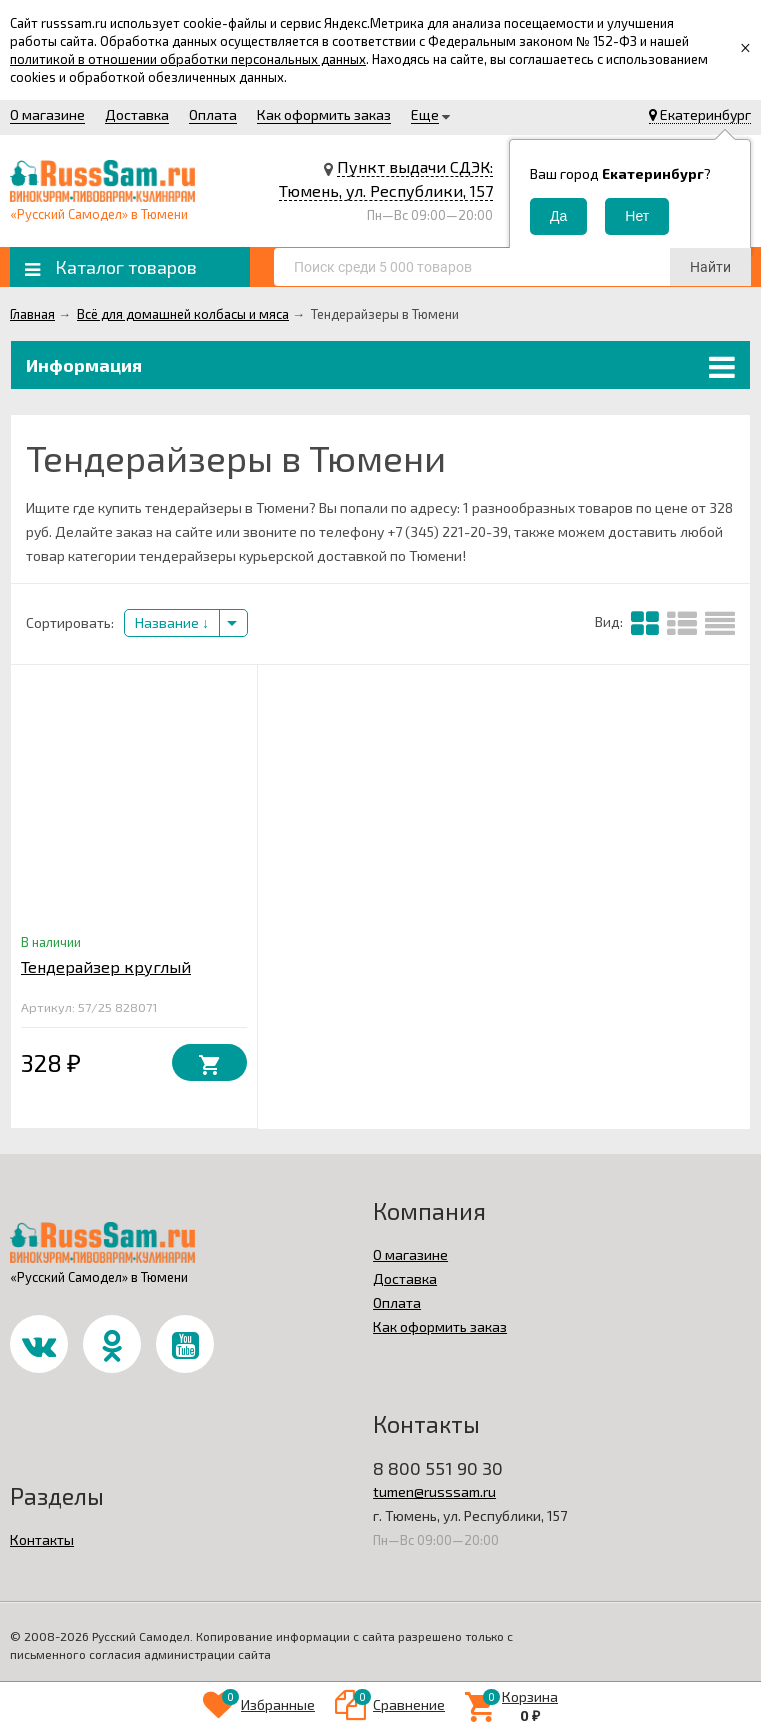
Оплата (213, 114)
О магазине (47, 114)
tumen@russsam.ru (434, 1491)
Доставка (137, 114)
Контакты (42, 1539)
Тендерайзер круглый (106, 966)
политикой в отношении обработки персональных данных (188, 59)
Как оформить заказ (324, 114)
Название (172, 622)
